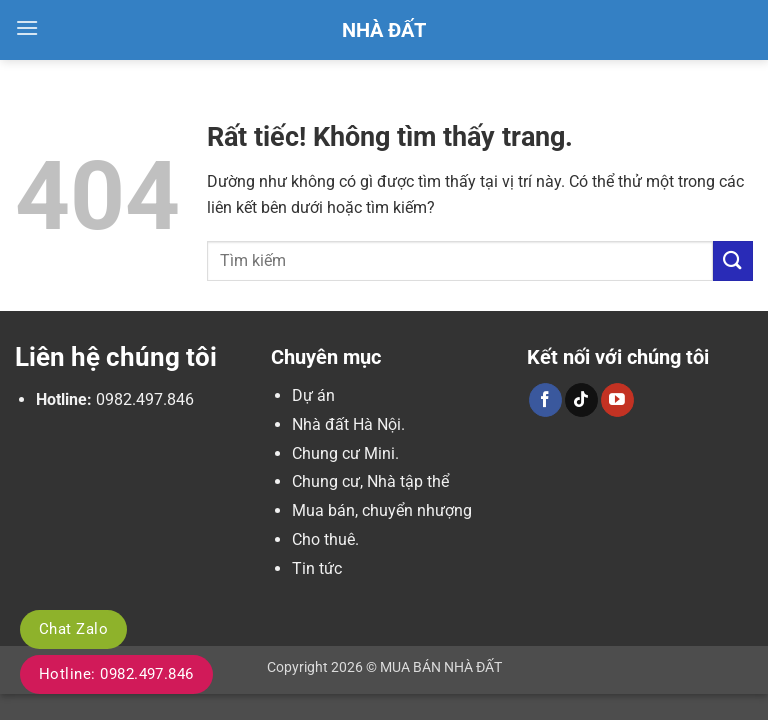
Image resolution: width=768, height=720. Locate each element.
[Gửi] (733, 260)
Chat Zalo (73, 629)
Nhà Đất (384, 30)
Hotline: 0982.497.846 (116, 674)
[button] (27, 27)
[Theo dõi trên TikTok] (581, 400)
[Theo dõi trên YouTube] (617, 400)
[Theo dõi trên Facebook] (545, 400)
